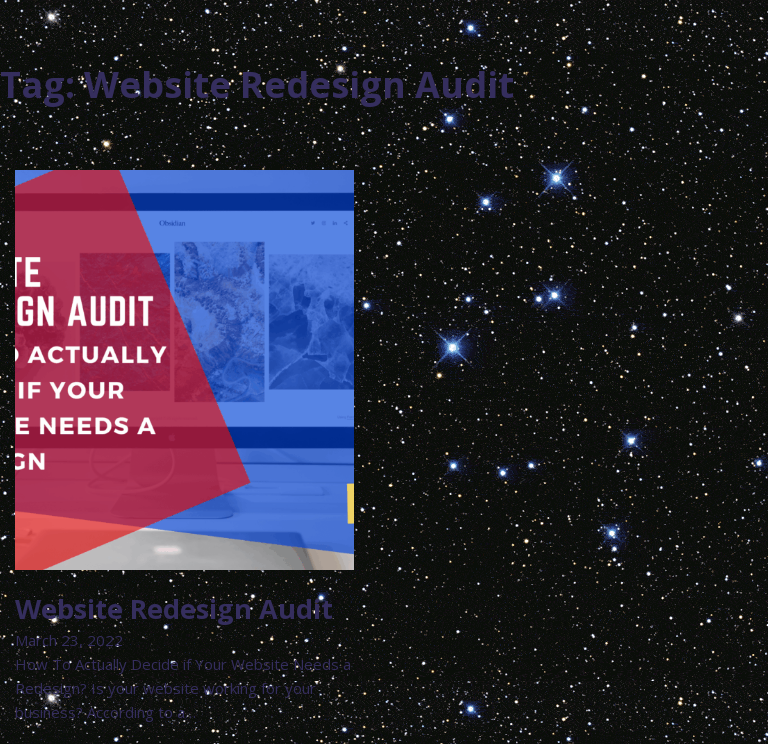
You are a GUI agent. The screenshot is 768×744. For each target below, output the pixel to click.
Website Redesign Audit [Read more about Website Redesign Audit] (174, 608)
